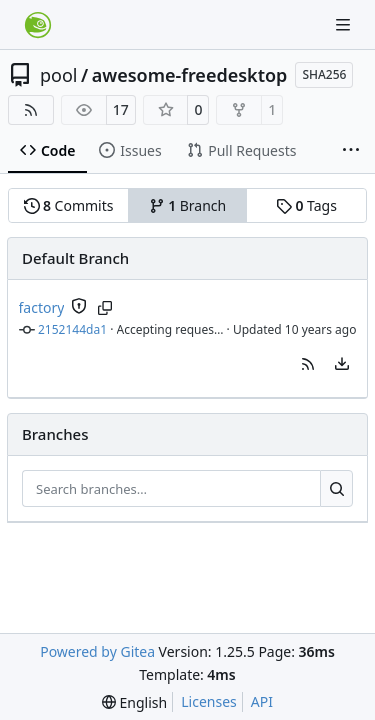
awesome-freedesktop (190, 75)
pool (59, 75)
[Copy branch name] (104, 308)
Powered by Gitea (97, 651)
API (262, 701)
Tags (306, 205)
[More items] (351, 151)
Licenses (209, 701)
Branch (188, 205)
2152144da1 (72, 329)
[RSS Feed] (31, 110)
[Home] (38, 25)
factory (42, 307)
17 (121, 109)
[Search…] (336, 489)
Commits (69, 205)
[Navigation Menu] (345, 24)
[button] (308, 364)
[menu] (342, 364)
